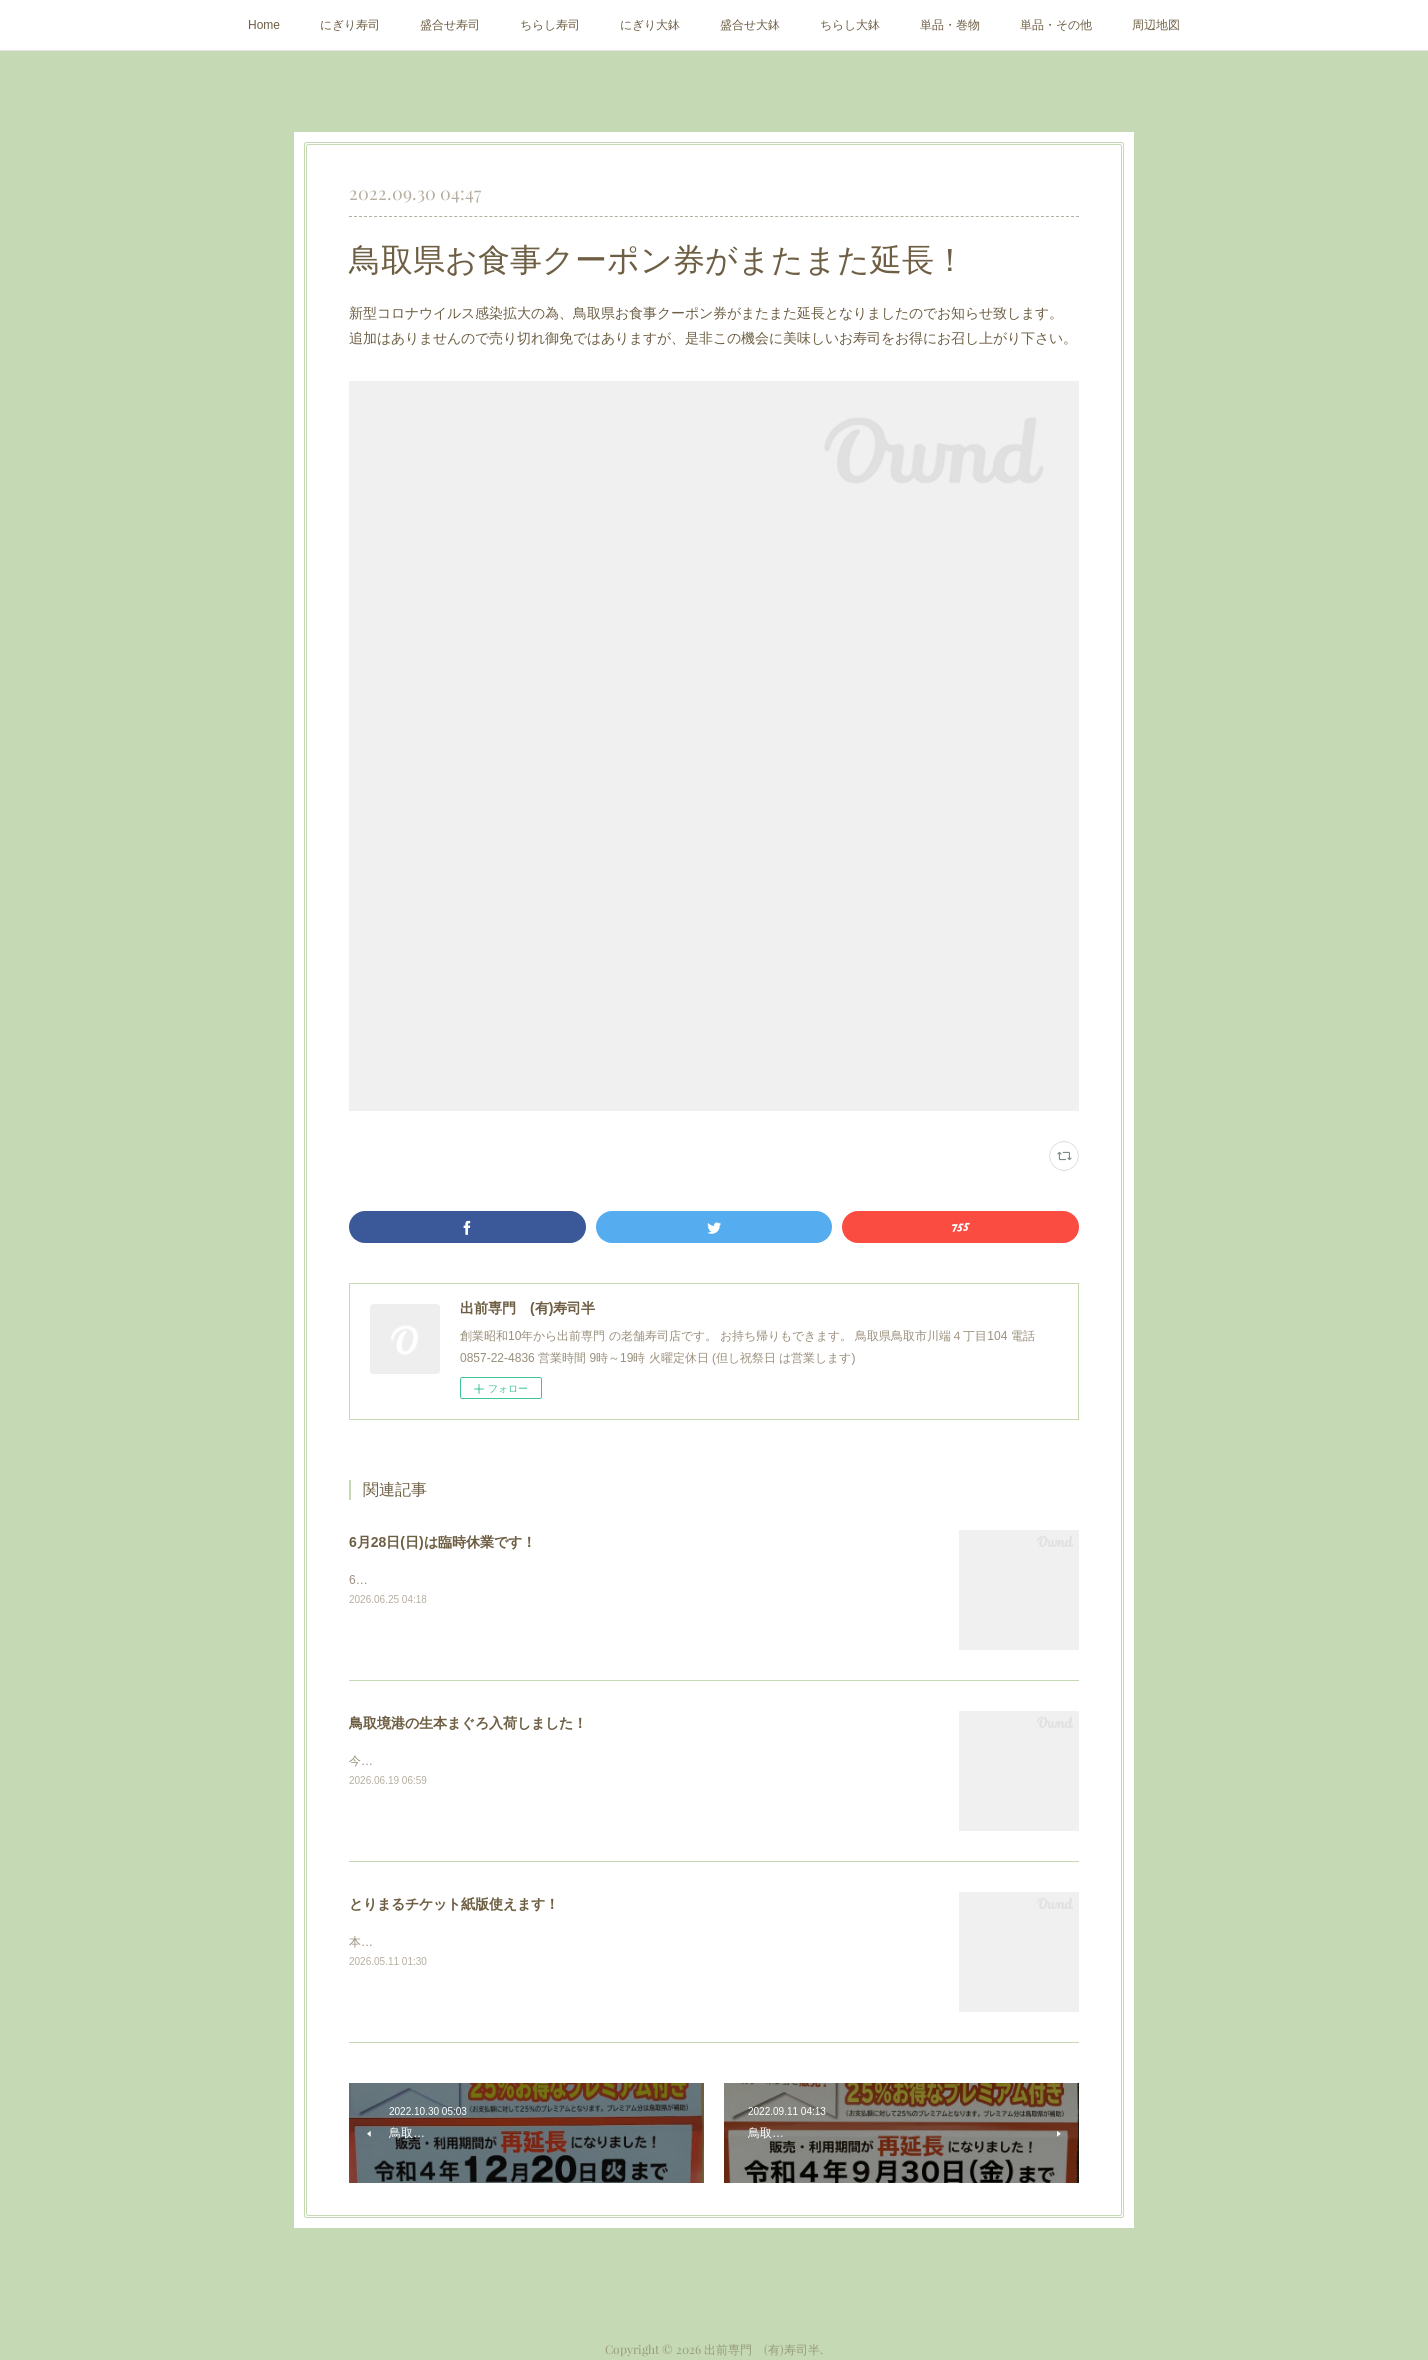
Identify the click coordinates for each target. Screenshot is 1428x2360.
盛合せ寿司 (450, 25)
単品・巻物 (950, 25)
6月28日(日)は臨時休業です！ (442, 1542)
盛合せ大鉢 (750, 25)
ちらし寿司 (550, 25)
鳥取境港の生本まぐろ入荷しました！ (468, 1723)
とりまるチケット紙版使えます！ (454, 1904)
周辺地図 (1156, 25)
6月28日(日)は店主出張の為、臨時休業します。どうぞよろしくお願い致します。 (567, 1580)
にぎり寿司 (350, 25)
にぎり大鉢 (650, 25)
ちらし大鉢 (850, 25)
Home (264, 25)
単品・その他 (1056, 25)
